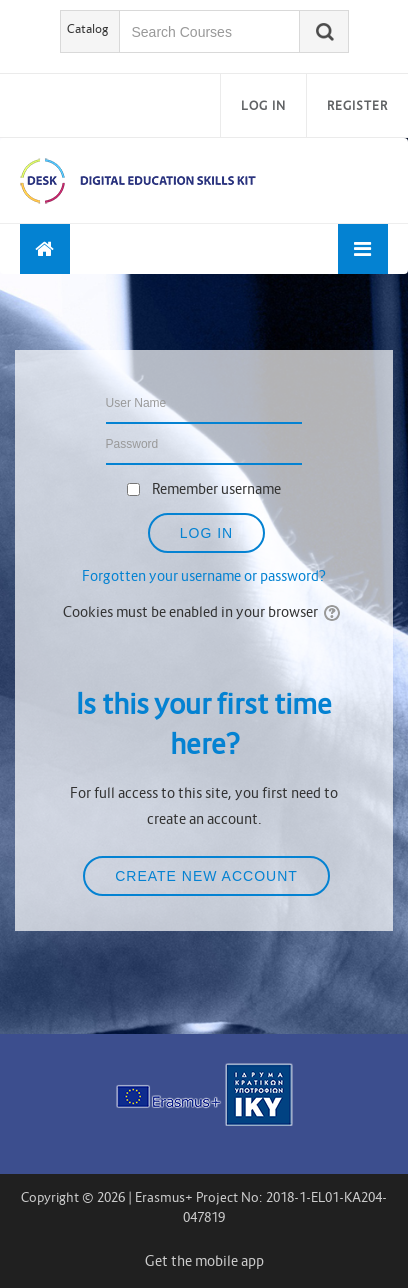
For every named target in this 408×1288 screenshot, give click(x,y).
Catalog (88, 28)
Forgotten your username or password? (204, 576)
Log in (263, 105)
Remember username (216, 489)
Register (357, 105)
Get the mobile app (204, 1261)
